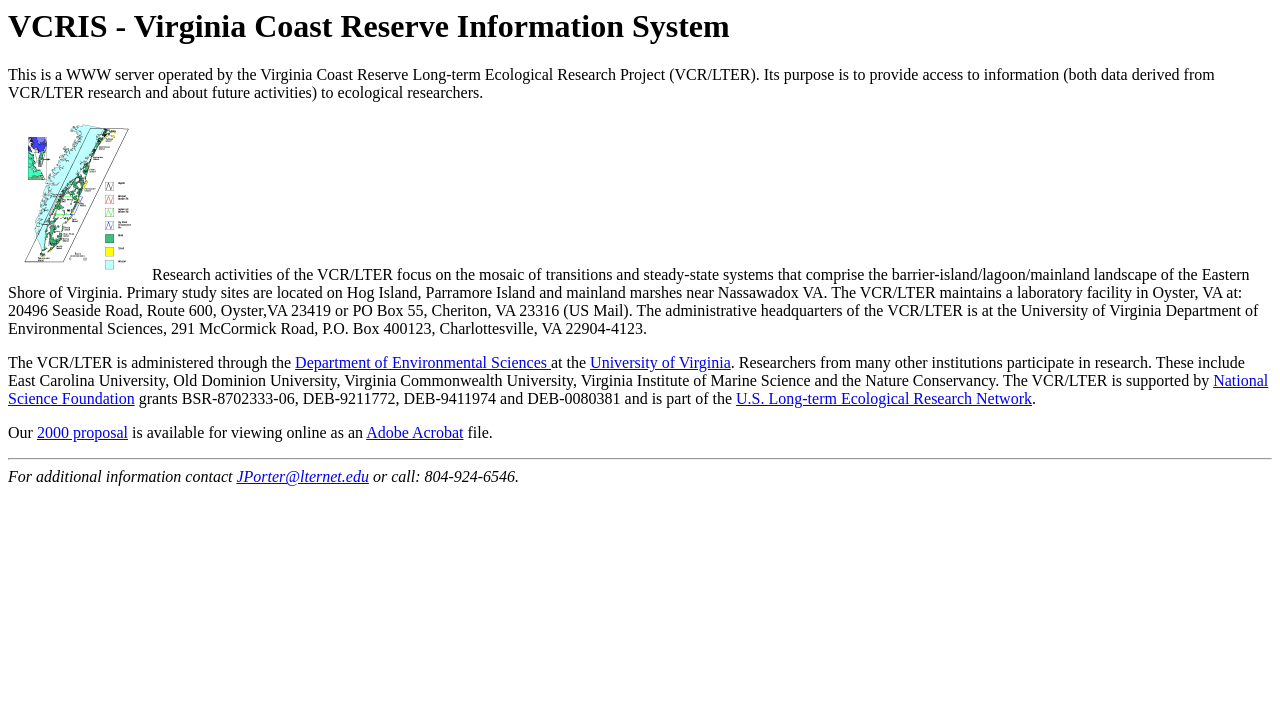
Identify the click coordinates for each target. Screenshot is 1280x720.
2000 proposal (82, 432)
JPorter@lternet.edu (302, 476)
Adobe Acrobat (414, 432)
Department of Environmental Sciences (423, 362)
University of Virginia (660, 362)
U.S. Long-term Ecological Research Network (884, 398)
